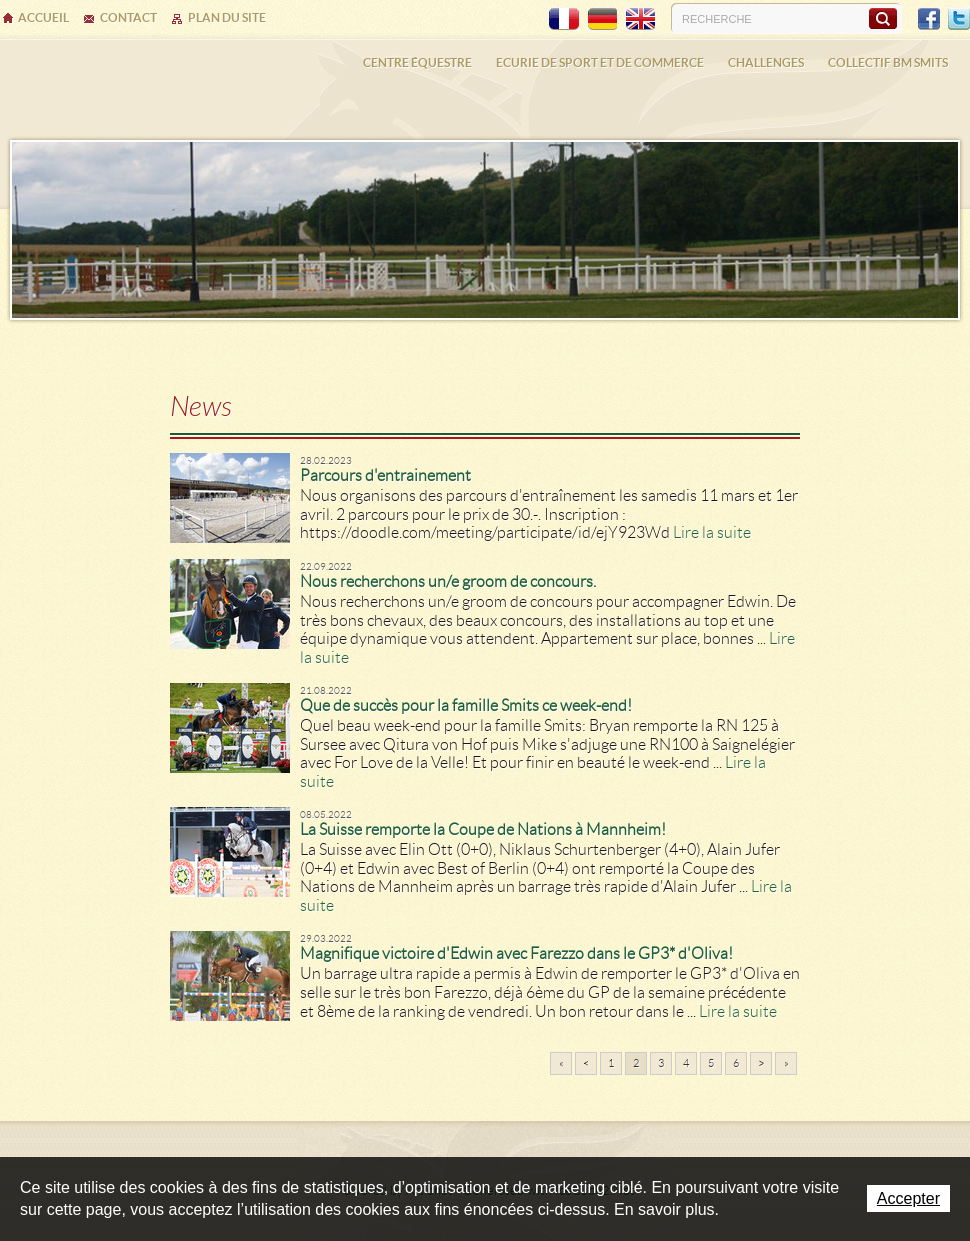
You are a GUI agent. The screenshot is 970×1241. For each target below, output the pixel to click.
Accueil (43, 17)
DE (602, 19)
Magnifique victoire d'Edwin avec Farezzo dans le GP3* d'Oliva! (516, 953)
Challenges (766, 62)
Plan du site (227, 17)
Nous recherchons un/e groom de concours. (448, 581)
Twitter (959, 19)
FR (564, 19)
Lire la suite (712, 532)
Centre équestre (417, 62)
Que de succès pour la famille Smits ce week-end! (466, 705)
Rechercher (882, 18)
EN (640, 19)
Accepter (908, 1198)
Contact (128, 17)
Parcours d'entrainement (385, 475)
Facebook (929, 19)
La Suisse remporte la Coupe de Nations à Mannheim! (483, 829)
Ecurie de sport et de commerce (600, 62)
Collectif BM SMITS (888, 62)
